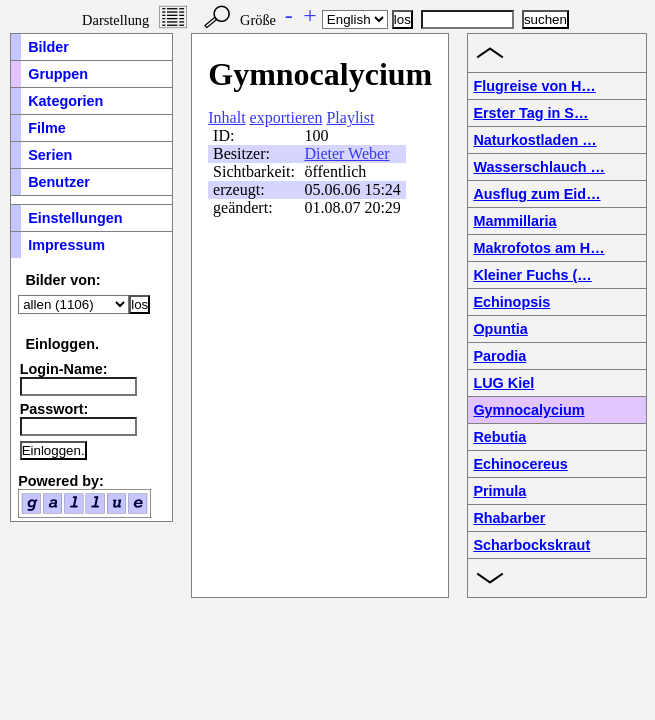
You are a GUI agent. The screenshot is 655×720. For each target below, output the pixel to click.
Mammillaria (514, 221)
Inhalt (226, 117)
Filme (47, 128)
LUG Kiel (503, 383)
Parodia (499, 356)
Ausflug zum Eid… (536, 194)
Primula (499, 491)
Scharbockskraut (531, 545)
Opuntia (500, 329)
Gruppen (58, 74)
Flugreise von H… (534, 86)
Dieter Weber (346, 153)
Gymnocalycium (528, 410)
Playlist (350, 117)
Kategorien (65, 101)
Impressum (66, 245)
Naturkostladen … (534, 140)
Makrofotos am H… (538, 248)
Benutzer (59, 182)
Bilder (48, 47)
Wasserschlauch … (538, 167)
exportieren (286, 117)
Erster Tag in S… (530, 113)
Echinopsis (511, 302)
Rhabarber (509, 518)
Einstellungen (75, 218)
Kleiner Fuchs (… (532, 275)
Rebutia (499, 437)
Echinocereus (520, 464)
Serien (50, 155)
